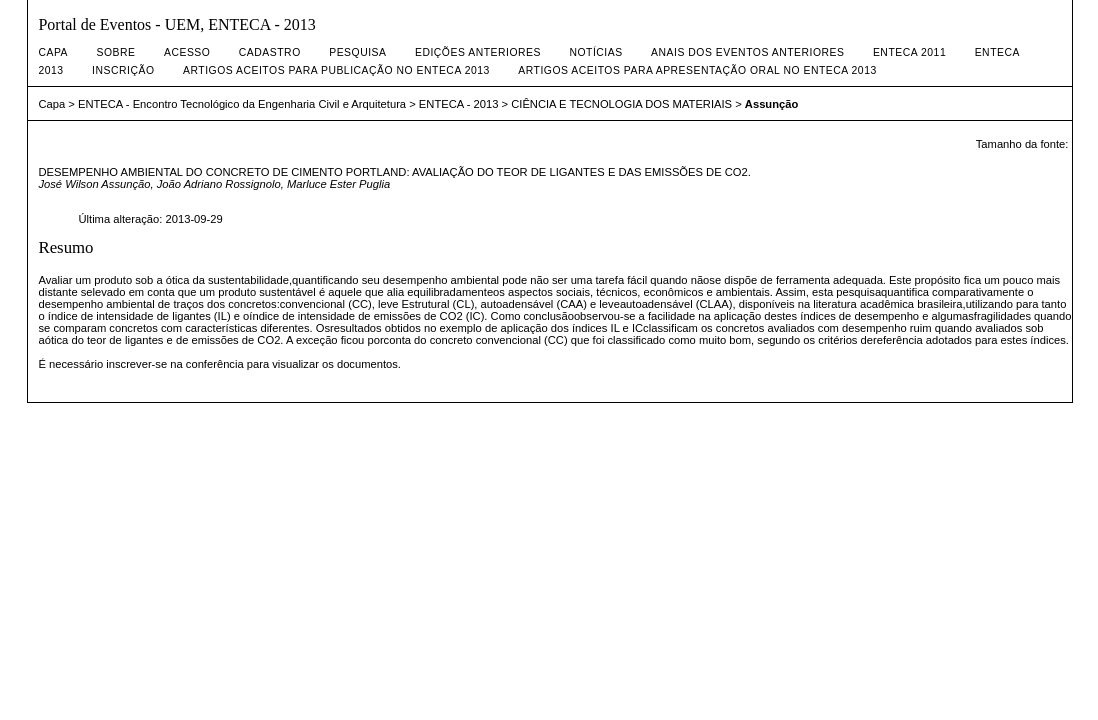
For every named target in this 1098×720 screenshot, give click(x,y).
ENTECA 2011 (909, 52)
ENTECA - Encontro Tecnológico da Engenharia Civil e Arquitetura (242, 104)
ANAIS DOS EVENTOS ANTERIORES (747, 52)
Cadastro (270, 52)
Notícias (595, 52)
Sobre (116, 52)
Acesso (187, 52)
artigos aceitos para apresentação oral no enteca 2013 (697, 70)
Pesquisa (357, 52)
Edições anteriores (478, 52)
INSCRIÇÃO (123, 70)
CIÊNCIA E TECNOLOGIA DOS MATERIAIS (621, 104)
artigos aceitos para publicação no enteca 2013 (336, 70)
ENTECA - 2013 (459, 104)
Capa (53, 52)
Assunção (771, 104)
